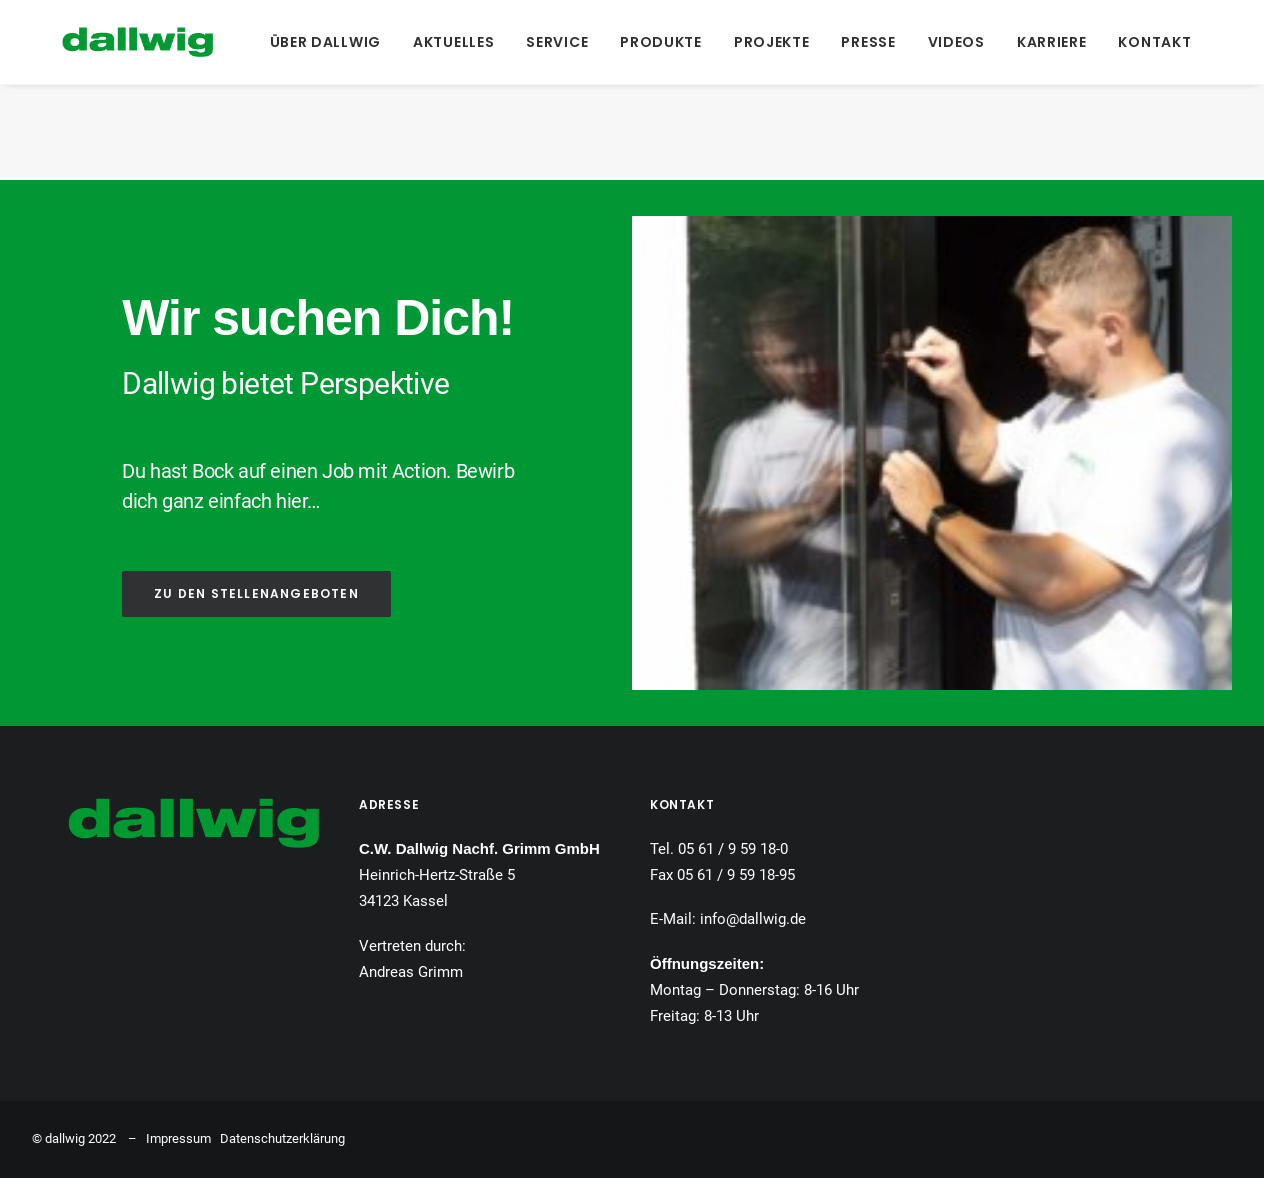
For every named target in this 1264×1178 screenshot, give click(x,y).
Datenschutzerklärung (282, 1138)
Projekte (761, 42)
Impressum (178, 1138)
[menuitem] (314, 42)
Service (547, 42)
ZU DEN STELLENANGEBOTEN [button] (256, 593)
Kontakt (1144, 42)
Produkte (651, 42)
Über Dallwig (314, 42)
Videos (945, 42)
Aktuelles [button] (442, 42)
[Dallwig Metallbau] (107, 42)
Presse (858, 42)
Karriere (1041, 42)
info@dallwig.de (753, 919)
